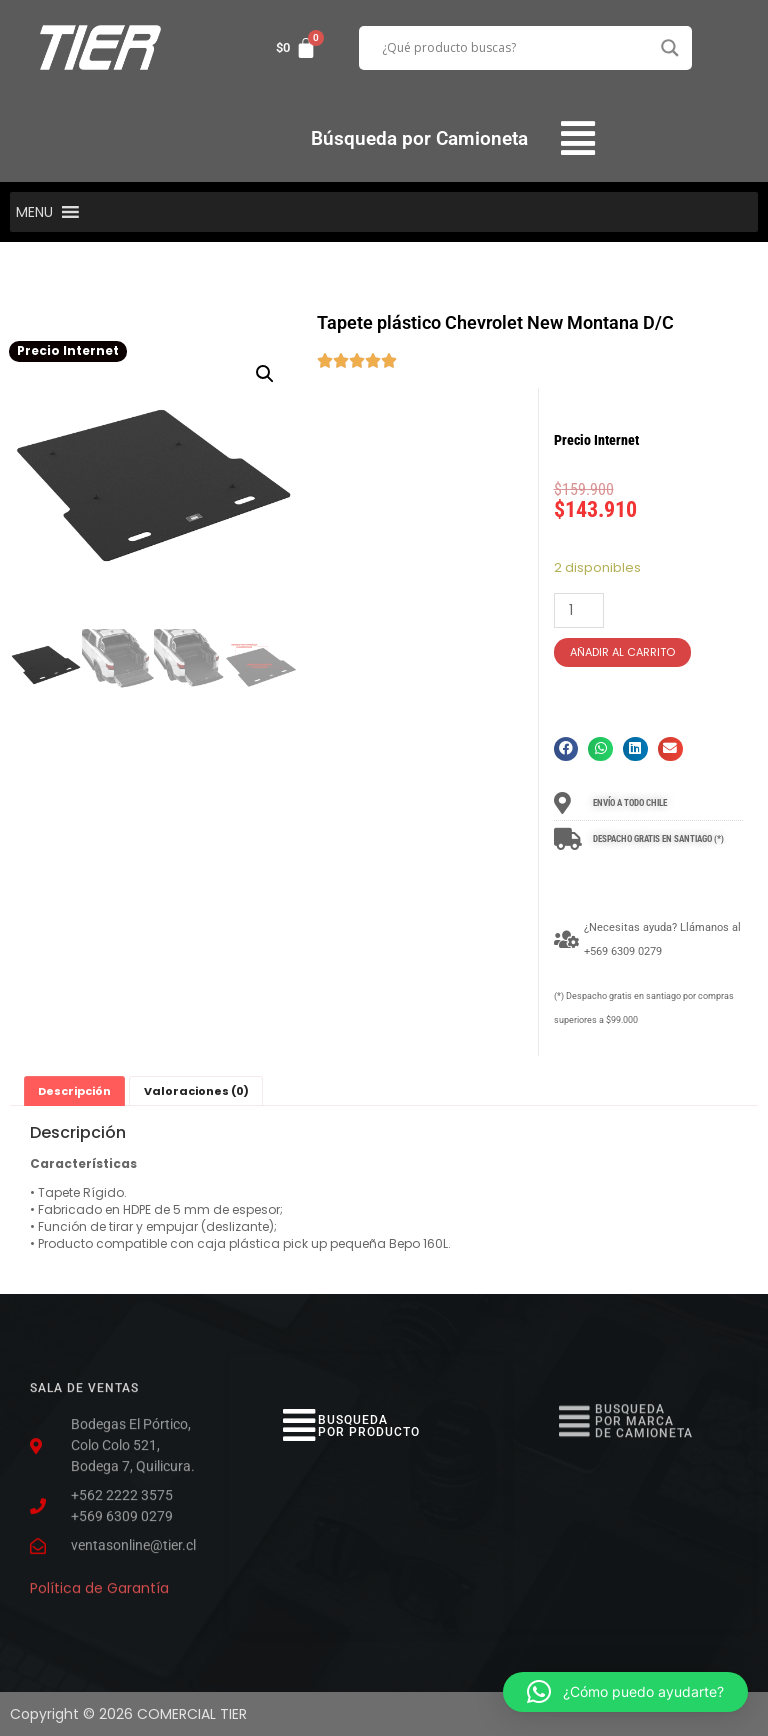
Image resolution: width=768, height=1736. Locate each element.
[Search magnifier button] (670, 48)
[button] (578, 138)
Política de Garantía (99, 1582)
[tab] (74, 1091)
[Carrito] (296, 48)
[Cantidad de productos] (579, 610)
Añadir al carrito (622, 652)
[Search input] (517, 48)
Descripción (74, 1091)
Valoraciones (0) (196, 1091)
